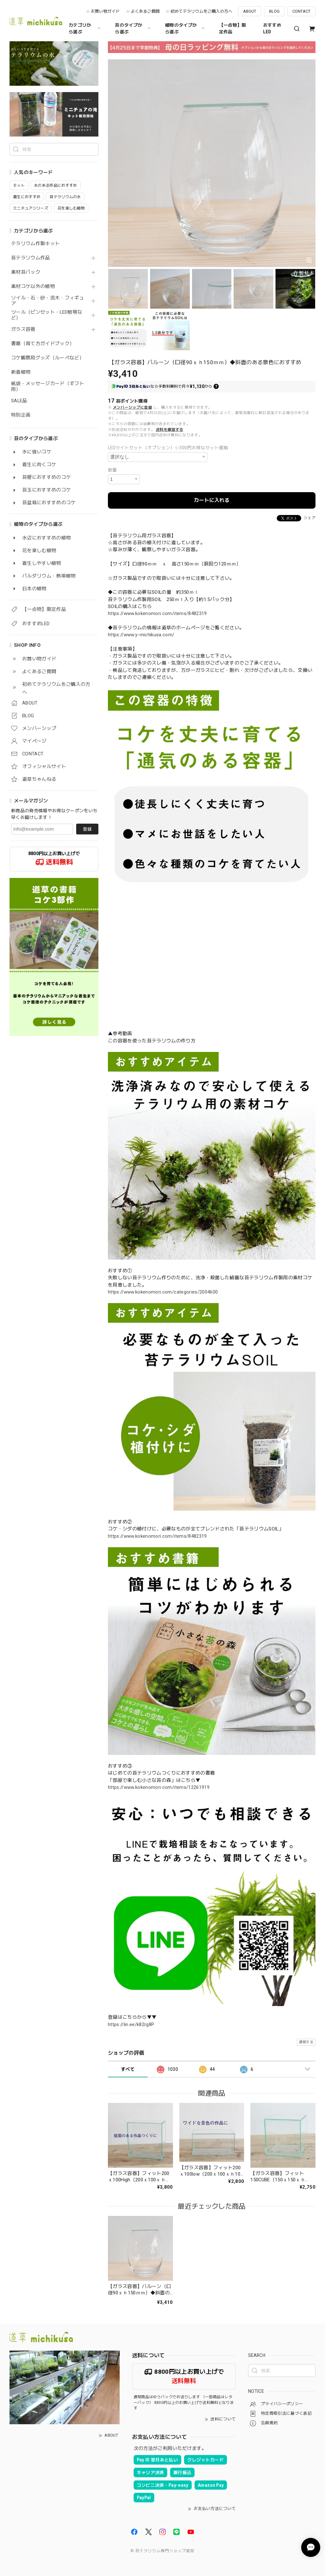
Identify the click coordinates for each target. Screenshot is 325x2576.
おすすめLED (272, 28)
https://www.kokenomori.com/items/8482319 (157, 613)
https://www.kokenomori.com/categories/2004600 (163, 1292)
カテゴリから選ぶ (85, 28)
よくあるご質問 (145, 11)
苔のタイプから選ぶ (133, 28)
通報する (306, 2042)
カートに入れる (211, 500)
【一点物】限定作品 (232, 28)
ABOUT (249, 11)
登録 (87, 829)
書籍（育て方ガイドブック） (42, 343)
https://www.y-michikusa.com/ (141, 635)
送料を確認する (169, 429)
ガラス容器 (23, 329)
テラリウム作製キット (35, 243)
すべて (128, 2069)
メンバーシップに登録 (132, 407)
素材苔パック (25, 272)
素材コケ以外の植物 (33, 286)
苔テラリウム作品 (30, 258)
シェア (309, 518)
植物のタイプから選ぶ (185, 28)
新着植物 (20, 372)
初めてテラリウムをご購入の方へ (201, 11)
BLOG (274, 11)
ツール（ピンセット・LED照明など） (46, 315)
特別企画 (20, 415)
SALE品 (19, 401)
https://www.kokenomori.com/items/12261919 (158, 1787)
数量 (112, 469)
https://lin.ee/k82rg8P (131, 2024)
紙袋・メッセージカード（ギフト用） (47, 386)
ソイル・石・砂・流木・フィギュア (47, 300)
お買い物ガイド (105, 11)
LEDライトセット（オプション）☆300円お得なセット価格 (168, 447)
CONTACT (301, 11)
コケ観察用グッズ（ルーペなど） (47, 358)
